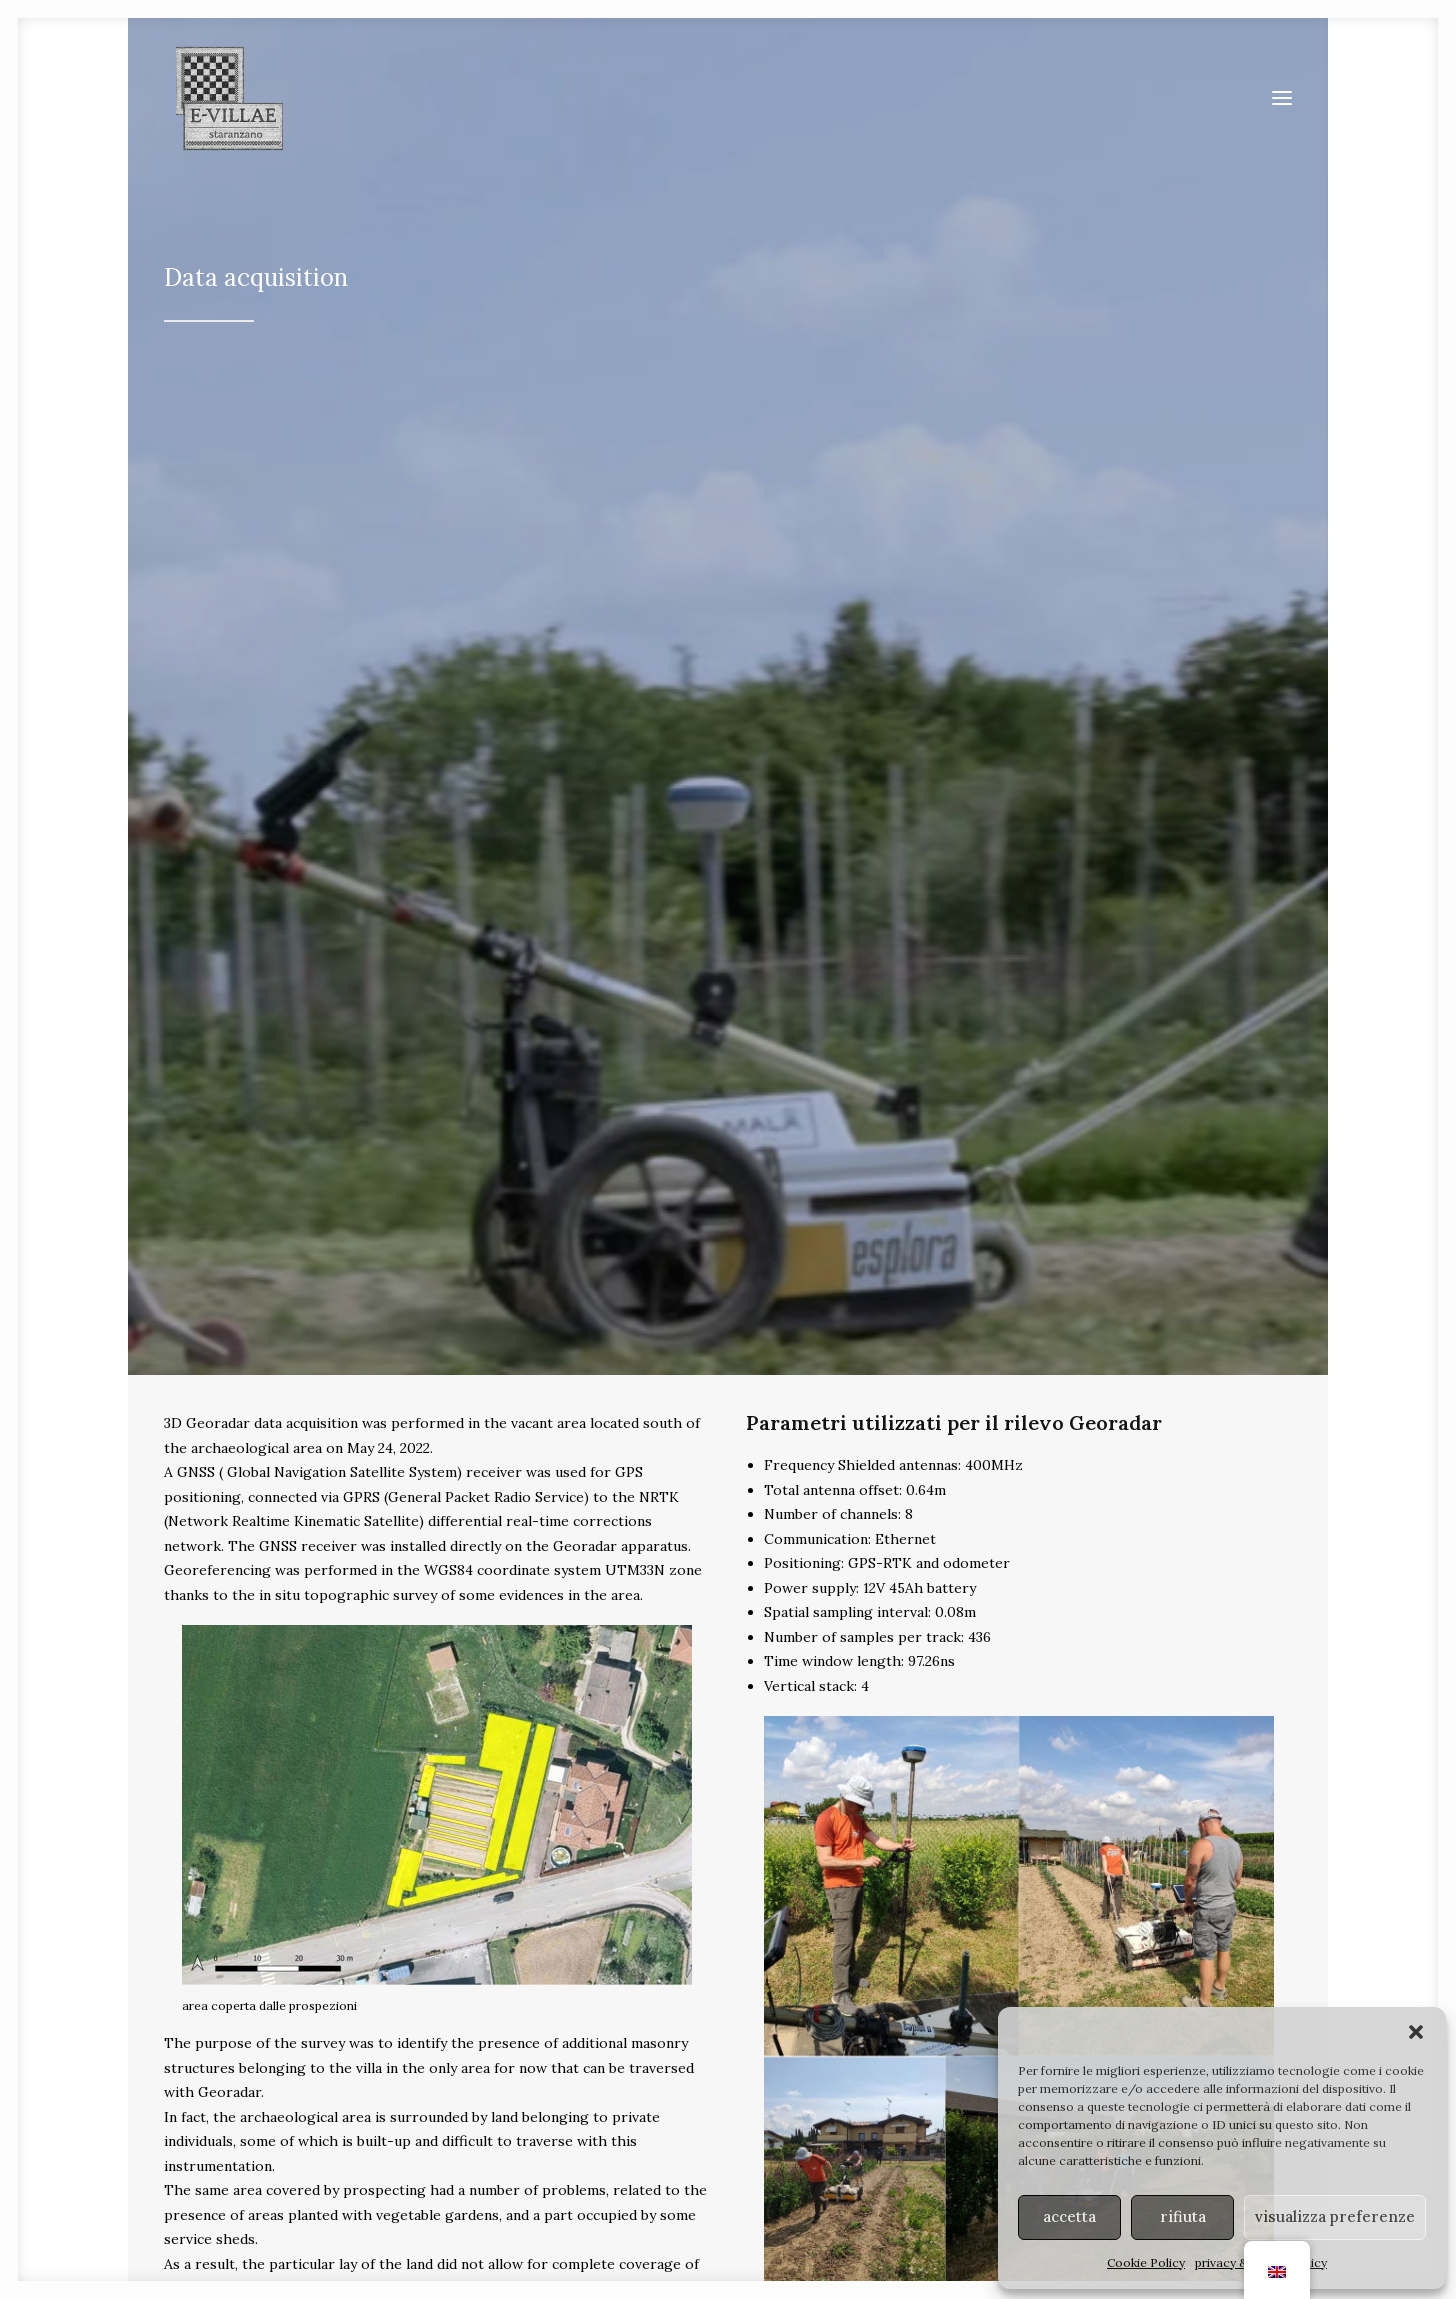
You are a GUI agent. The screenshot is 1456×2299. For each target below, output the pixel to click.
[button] (1416, 2032)
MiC (948, 2191)
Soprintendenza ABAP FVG (847, 2191)
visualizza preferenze (1335, 2216)
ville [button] (272, 1840)
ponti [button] (880, 1840)
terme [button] (1184, 1840)
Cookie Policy (1146, 2262)
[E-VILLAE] (224, 105)
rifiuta (1183, 2216)
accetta (1069, 2216)
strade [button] (576, 1840)
